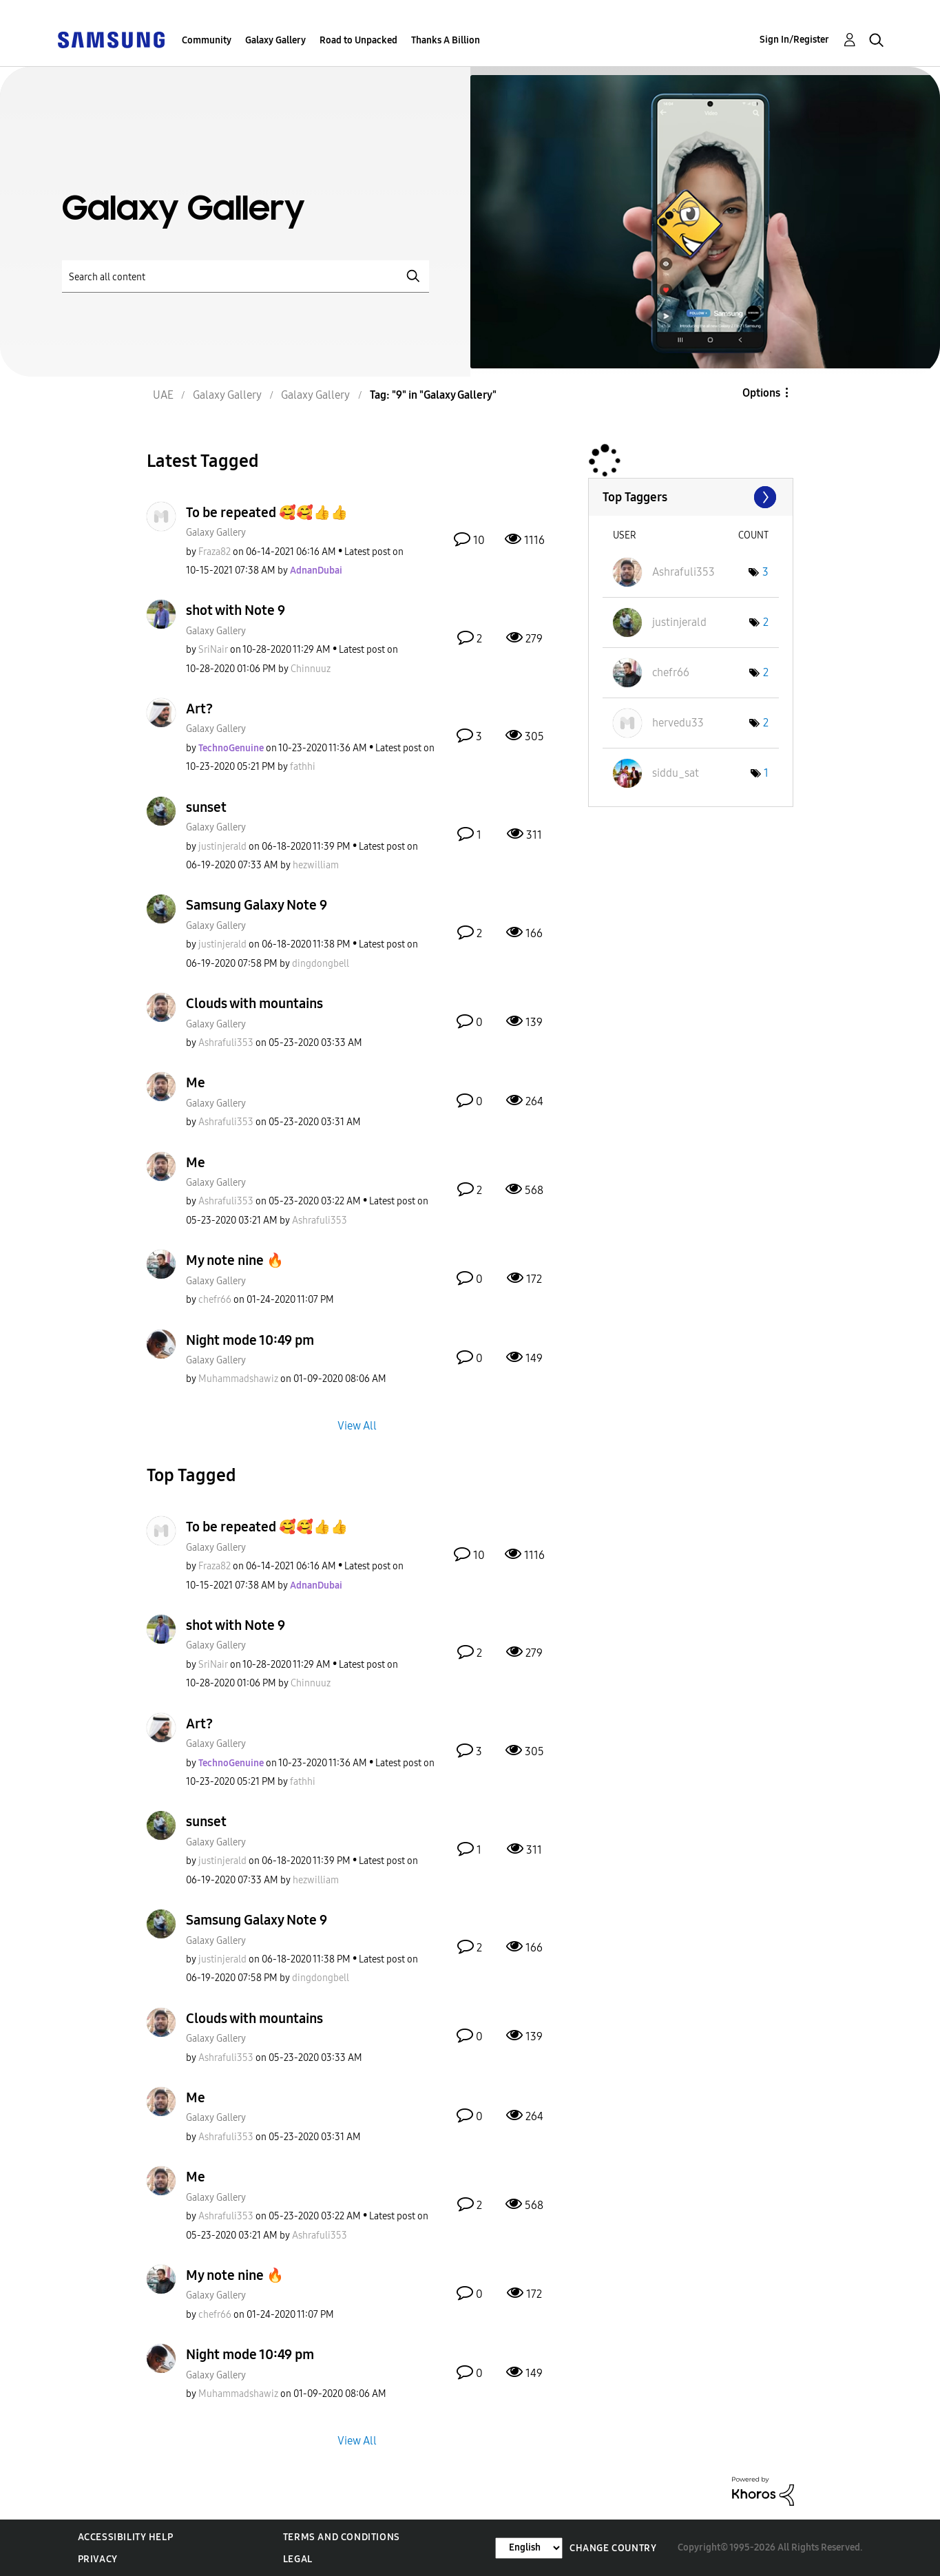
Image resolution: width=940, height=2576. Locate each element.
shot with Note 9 (235, 610)
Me (195, 1082)
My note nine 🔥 (235, 1260)
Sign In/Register (794, 39)
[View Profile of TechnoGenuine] (231, 748)
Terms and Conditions (341, 2537)
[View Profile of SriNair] (213, 650)
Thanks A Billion (445, 40)
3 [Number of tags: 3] (765, 571)
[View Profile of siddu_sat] (675, 772)
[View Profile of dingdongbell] (320, 964)
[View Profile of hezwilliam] (316, 865)
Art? (199, 708)
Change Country (613, 2548)
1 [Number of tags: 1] (766, 772)
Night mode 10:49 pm (250, 1340)
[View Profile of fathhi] (302, 767)
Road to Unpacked (358, 40)
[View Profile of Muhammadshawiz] (238, 1379)
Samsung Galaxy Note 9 (256, 905)
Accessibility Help (126, 2537)
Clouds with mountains (254, 1003)
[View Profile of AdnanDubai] (316, 570)
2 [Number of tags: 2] (766, 622)
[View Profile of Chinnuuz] (311, 669)
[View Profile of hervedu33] (678, 722)
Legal (298, 2559)
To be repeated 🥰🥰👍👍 (267, 512)
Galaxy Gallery (275, 40)
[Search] (245, 276)
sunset (206, 807)
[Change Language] (529, 2548)
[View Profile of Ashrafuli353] (225, 1043)
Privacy (98, 2559)
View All (357, 1425)
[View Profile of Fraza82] (214, 552)
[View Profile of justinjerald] (222, 846)
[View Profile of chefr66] (214, 1300)
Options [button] (761, 392)
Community (206, 40)
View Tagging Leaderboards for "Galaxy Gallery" (691, 497)
